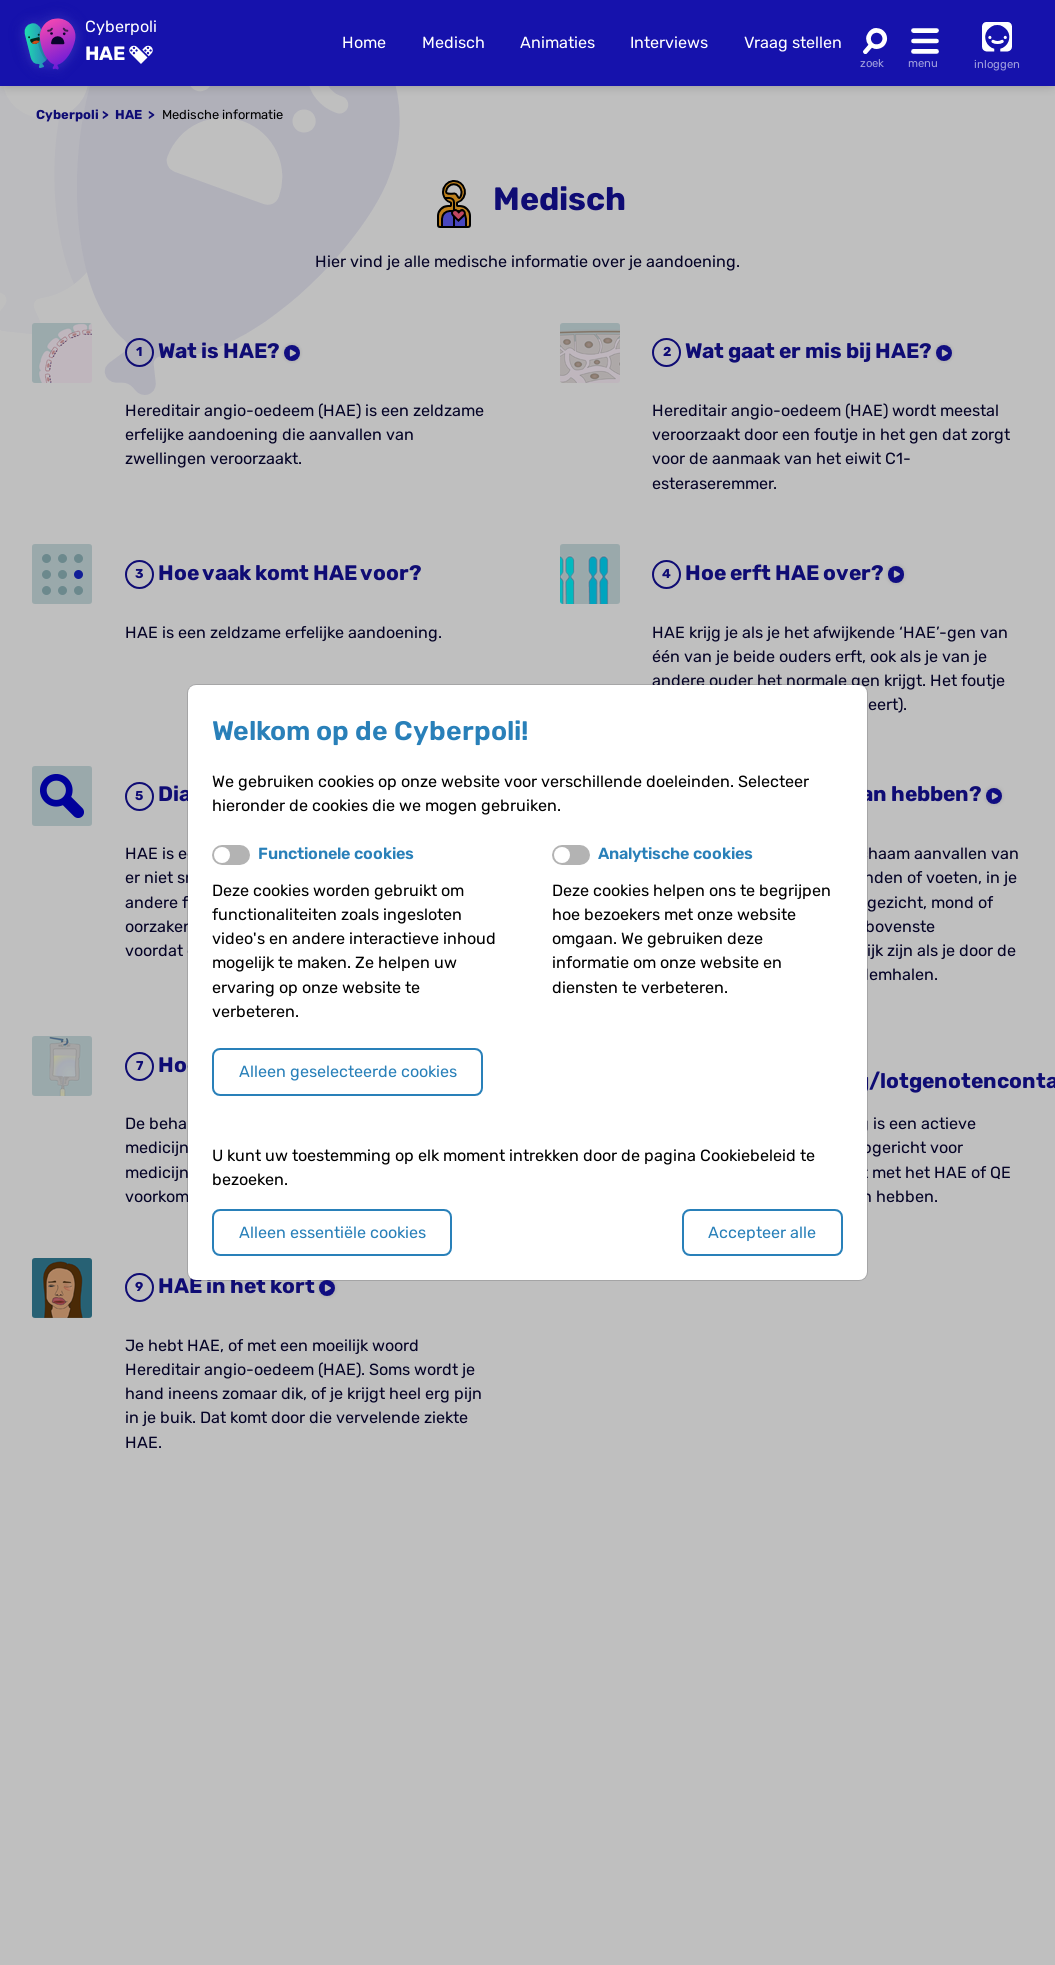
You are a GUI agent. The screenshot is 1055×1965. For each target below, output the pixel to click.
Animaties (557, 42)
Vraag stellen (793, 42)
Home (364, 42)
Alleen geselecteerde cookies (348, 1071)
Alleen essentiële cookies (332, 1232)
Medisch (453, 42)
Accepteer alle (762, 1232)
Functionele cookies (336, 853)
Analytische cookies (675, 853)
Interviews (669, 42)
